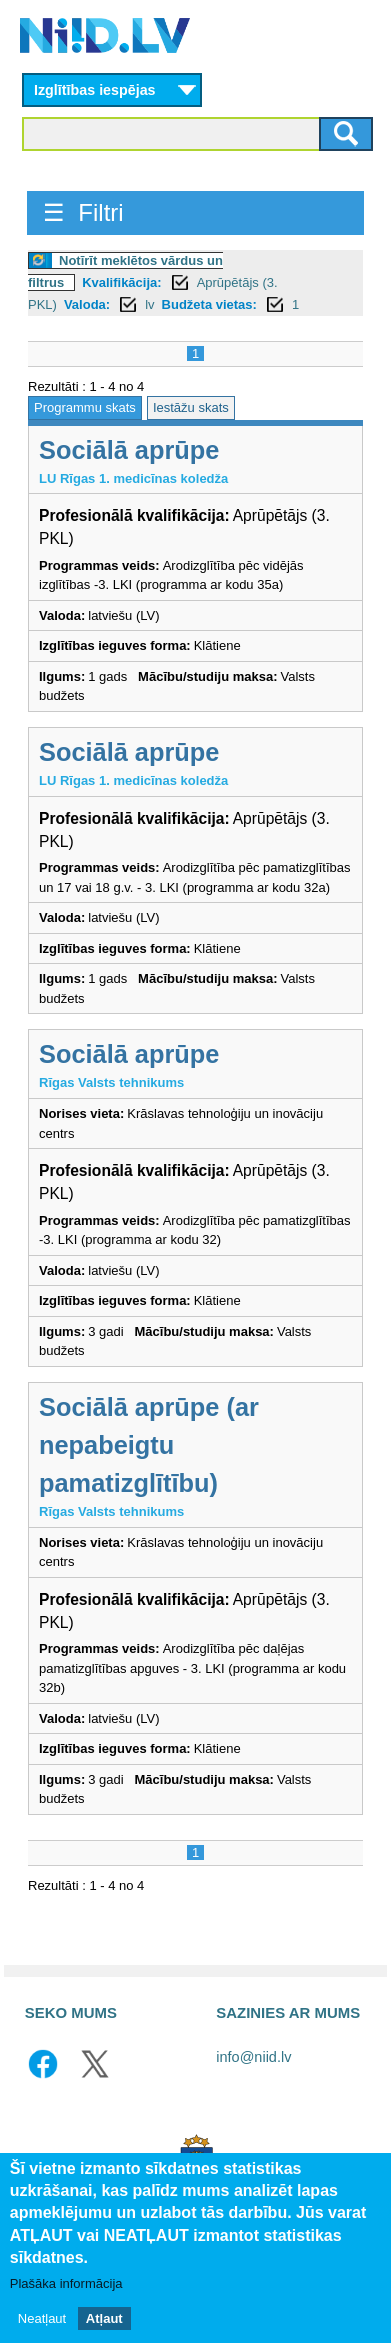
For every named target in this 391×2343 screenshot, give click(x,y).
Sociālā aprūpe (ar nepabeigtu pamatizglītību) (149, 1445)
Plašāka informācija (66, 2284)
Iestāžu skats (191, 407)
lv (149, 304)
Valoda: (87, 304)
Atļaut (104, 2319)
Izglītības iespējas (95, 90)
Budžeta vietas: (209, 304)
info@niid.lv (253, 2057)
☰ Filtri (83, 212)
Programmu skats (85, 407)
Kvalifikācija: (122, 282)
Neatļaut (42, 2319)
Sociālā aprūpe (129, 450)
